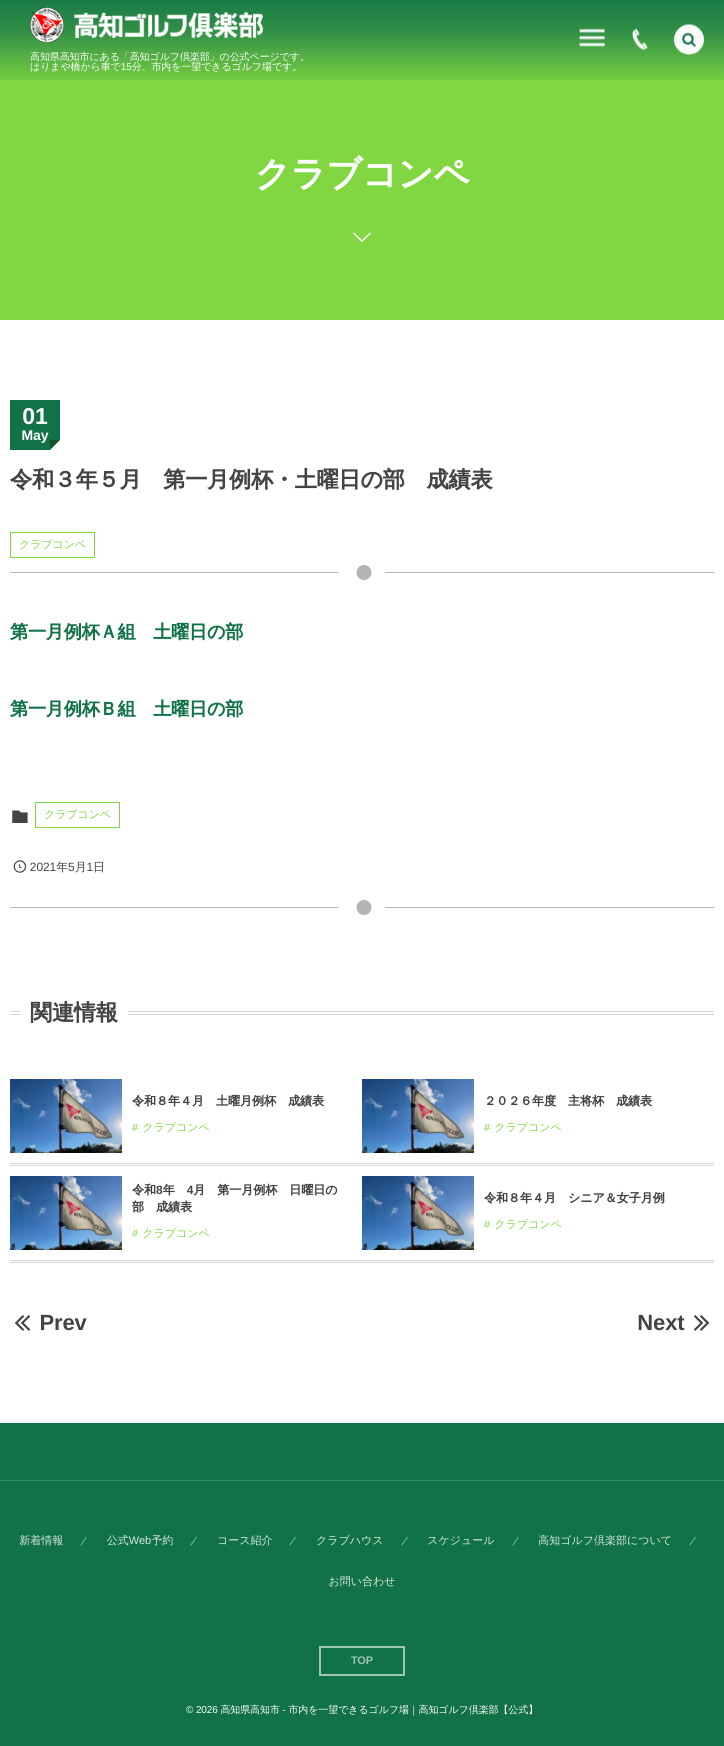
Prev (48, 1322)
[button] (689, 37)
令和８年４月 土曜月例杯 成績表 (228, 1101)
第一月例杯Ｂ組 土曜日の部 (126, 709)
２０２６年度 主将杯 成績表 (568, 1101)
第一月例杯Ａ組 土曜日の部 (126, 632)
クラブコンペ (52, 545)
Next (675, 1322)
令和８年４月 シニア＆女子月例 (574, 1198)
